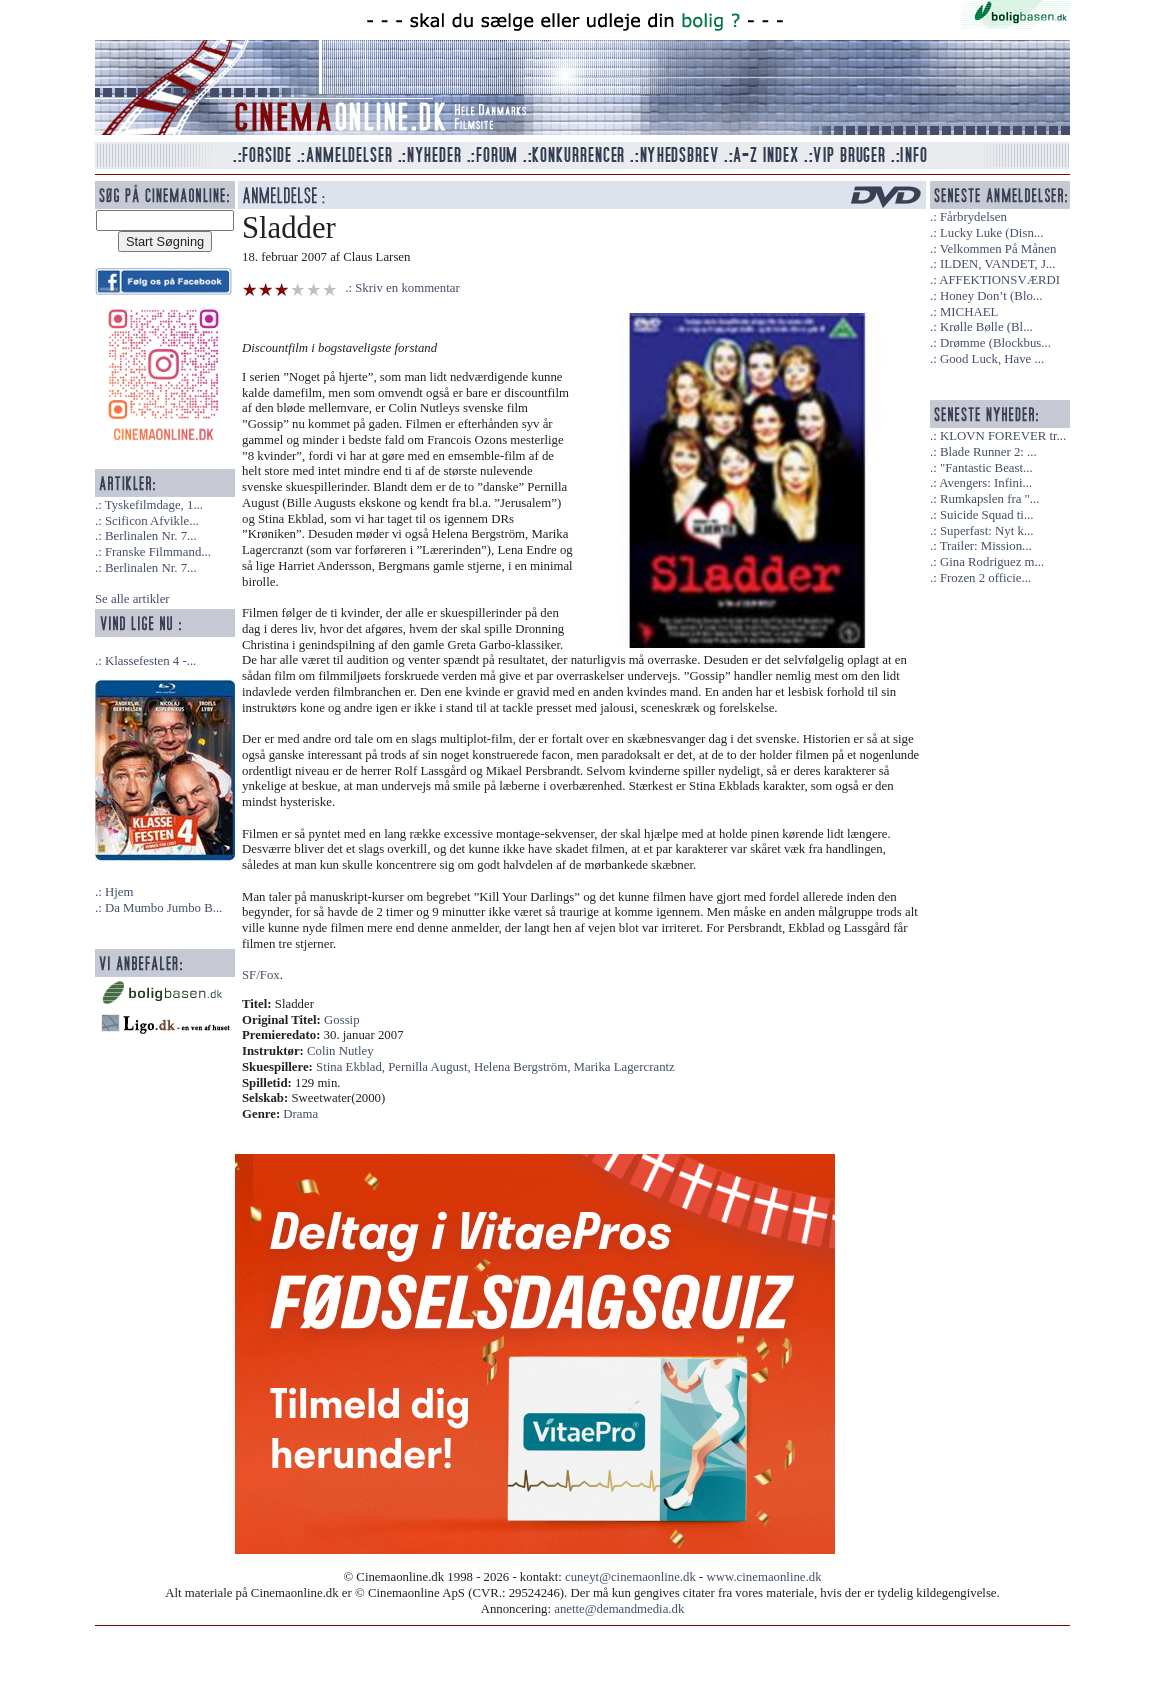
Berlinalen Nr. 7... (151, 536)
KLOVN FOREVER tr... (1003, 436)
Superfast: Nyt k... (986, 531)
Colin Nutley (340, 1051)
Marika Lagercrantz (624, 1067)
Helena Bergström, (524, 1067)
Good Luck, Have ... (992, 359)
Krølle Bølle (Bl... (986, 327)
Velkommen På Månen (998, 249)
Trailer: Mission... (986, 546)
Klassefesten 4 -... (150, 661)
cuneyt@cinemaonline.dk (630, 1577)
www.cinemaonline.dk (764, 1577)
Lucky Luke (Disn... (991, 233)
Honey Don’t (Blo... (991, 296)
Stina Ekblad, (352, 1067)
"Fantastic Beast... (986, 468)
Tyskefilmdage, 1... (154, 505)
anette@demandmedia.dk (619, 1609)
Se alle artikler (132, 599)
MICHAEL (969, 312)
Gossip (342, 1020)
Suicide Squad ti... (986, 515)
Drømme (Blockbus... (995, 343)
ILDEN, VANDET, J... (998, 264)
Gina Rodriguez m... (992, 562)
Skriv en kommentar (407, 288)
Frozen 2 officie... (985, 578)
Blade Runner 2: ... (988, 452)
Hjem (119, 892)
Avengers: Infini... (985, 483)
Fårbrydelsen (973, 217)
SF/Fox (261, 975)
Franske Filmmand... (158, 552)
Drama (300, 1114)
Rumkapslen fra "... (989, 499)
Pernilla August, (431, 1067)
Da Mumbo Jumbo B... (163, 908)
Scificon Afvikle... (152, 521)
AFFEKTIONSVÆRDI (999, 280)
